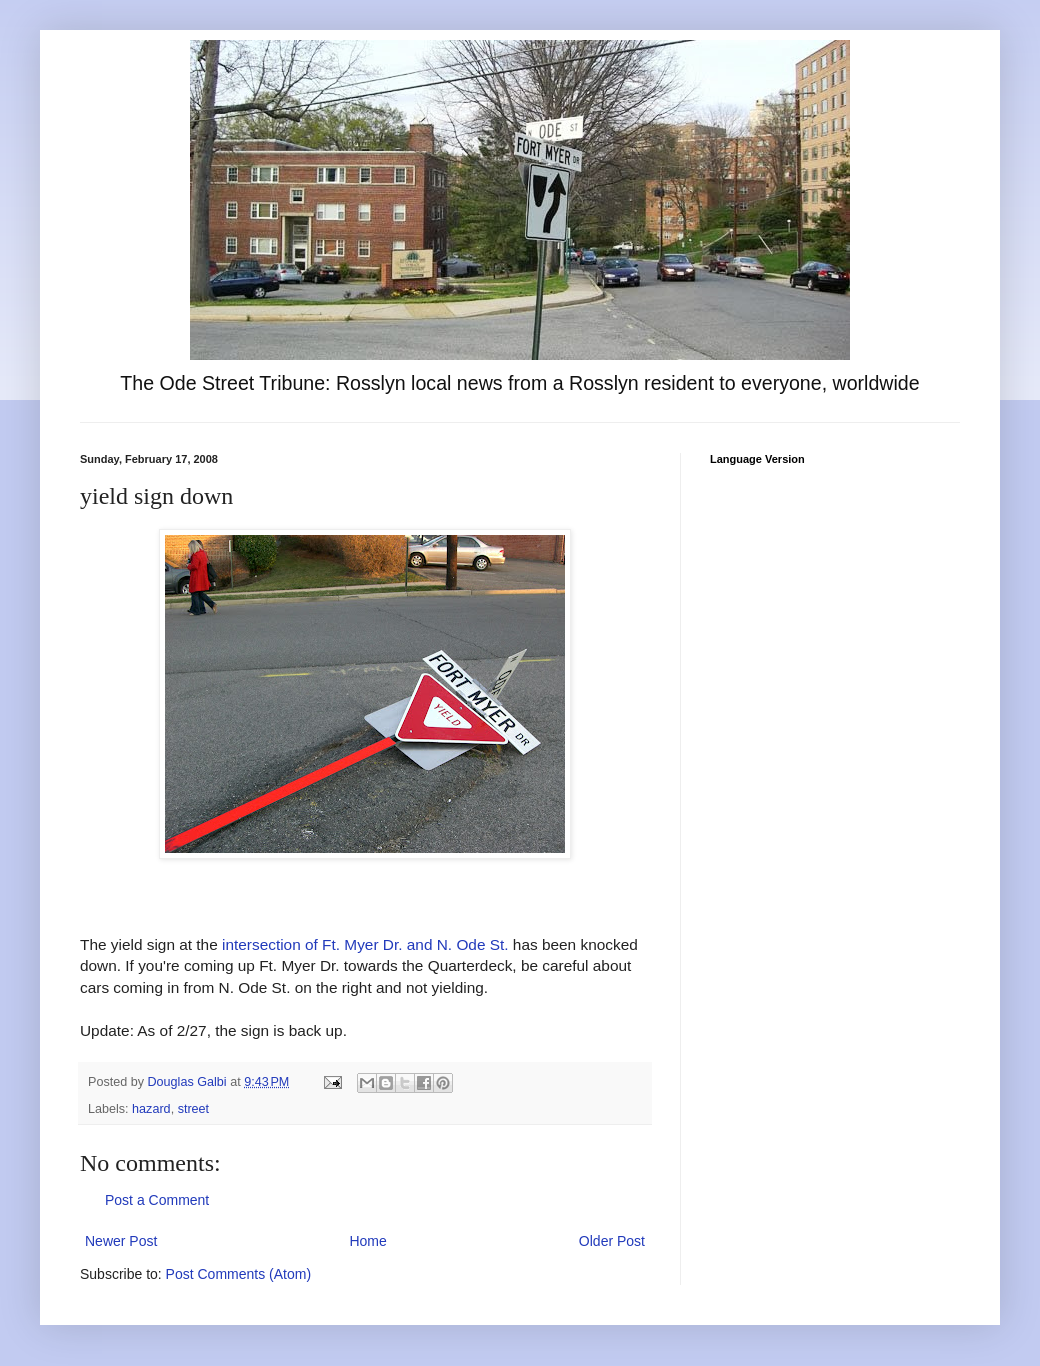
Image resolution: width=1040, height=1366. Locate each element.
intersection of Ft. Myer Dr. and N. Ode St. (365, 944)
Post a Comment (157, 1200)
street (194, 1109)
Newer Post (121, 1241)
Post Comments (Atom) (238, 1274)
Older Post (612, 1241)
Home (367, 1241)
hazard (151, 1109)
